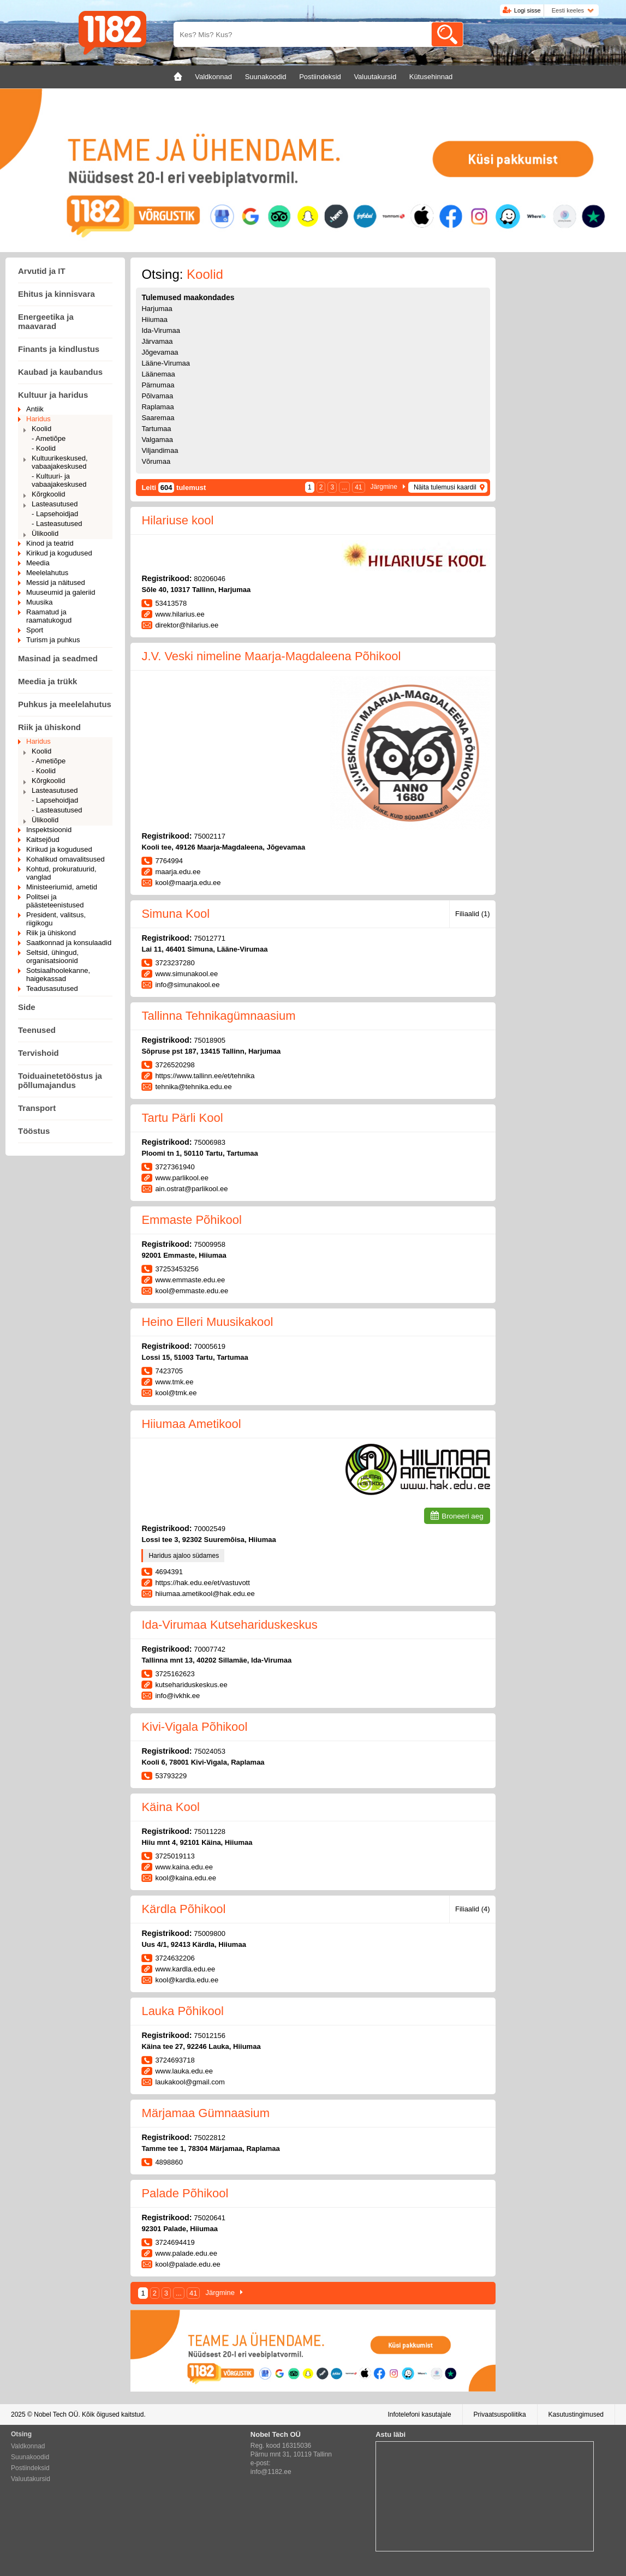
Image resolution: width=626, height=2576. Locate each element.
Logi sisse (527, 10)
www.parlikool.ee (181, 1178)
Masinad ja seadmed (58, 658)
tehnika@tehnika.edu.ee (193, 1087)
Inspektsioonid (48, 830)
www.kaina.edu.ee (184, 1867)
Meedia (38, 563)
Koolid (41, 429)
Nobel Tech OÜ (56, 2414)
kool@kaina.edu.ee (185, 1878)
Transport (37, 1108)
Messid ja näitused (55, 582)
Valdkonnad (28, 2446)
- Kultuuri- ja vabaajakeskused (59, 480)
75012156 (209, 2035)
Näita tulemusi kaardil (445, 487)
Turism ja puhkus (53, 640)
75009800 (209, 1933)
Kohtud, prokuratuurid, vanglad (61, 873)
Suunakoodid (30, 2457)
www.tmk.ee (174, 1382)
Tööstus (34, 1130)
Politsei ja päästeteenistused (55, 901)
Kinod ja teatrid (50, 543)
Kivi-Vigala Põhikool (194, 1727)
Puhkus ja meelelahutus (64, 704)
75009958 (209, 1244)
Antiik (35, 409)
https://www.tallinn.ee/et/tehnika (204, 1076)
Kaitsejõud (42, 839)
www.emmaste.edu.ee (190, 1280)
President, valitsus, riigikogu (56, 919)
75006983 (209, 1142)
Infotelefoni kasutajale (419, 2414)
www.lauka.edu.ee (184, 2071)
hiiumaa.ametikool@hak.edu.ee (204, 1593)
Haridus (38, 419)
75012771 (209, 938)
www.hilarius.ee (179, 614)
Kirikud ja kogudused (59, 553)
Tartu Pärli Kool (182, 1118)
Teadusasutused (52, 988)
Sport (34, 630)
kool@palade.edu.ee (187, 2264)
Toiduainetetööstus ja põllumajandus (60, 1080)
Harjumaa (156, 308)
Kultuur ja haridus (53, 394)
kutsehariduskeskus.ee (191, 1685)
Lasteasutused (55, 504)
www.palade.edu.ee (186, 2253)
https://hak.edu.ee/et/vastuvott (202, 1583)
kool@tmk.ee (175, 1393)
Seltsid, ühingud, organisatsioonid (52, 956)
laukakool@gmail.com (189, 2082)
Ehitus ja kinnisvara (56, 293)
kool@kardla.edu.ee (186, 1980)
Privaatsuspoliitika (500, 2414)
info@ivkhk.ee (177, 1696)
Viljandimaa (159, 450)
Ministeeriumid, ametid (61, 887)
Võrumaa (155, 461)
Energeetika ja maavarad (46, 321)
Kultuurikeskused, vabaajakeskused (60, 462)
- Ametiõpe (48, 438)
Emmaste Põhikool (191, 1220)
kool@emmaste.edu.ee (191, 1291)
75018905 (209, 1040)
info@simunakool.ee (187, 985)
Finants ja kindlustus (58, 349)
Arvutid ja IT (41, 271)
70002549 (209, 1529)
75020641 (209, 2218)
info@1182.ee (271, 2472)
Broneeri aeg (462, 1516)
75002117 (209, 836)
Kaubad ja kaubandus (60, 371)
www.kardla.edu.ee (185, 1969)
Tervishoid (38, 1052)
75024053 (209, 1751)
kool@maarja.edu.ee (187, 882)
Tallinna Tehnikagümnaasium (218, 1016)
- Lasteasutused (57, 523)
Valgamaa (157, 439)
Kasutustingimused (576, 2414)
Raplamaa (157, 407)
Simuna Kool (175, 914)
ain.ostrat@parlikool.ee (191, 1189)
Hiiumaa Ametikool (191, 1424)
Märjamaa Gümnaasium (205, 2113)
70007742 (209, 1649)
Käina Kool (170, 1807)
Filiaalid (472, 914)
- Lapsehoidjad (55, 514)
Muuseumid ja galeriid (60, 592)
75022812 (209, 2137)
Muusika (39, 602)
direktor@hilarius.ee (186, 625)
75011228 (209, 1831)
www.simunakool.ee (186, 974)
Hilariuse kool (177, 520)
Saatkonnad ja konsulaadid (68, 943)
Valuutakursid (30, 2479)
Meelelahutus (47, 573)
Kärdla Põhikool (183, 1909)
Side (26, 1007)
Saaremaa (157, 418)
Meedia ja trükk (47, 681)
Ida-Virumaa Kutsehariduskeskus (229, 1624)
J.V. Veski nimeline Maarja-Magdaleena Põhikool (271, 656)
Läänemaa (158, 374)
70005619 (209, 1346)
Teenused (37, 1030)
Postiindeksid (30, 2468)
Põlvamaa (157, 396)
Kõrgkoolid (48, 494)
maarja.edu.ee (177, 872)
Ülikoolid (45, 533)
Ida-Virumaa (160, 330)
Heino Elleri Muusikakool (207, 1322)
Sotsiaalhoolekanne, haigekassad (58, 974)
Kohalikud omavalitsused (65, 859)
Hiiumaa (154, 319)
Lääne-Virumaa (165, 363)
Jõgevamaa (159, 352)
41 (358, 487)
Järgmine (384, 487)
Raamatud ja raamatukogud (48, 616)
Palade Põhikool (184, 2193)
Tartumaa (156, 429)
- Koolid (44, 448)
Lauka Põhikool (182, 2011)
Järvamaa (156, 341)
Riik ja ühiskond (49, 727)
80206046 (209, 579)
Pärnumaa (157, 385)
